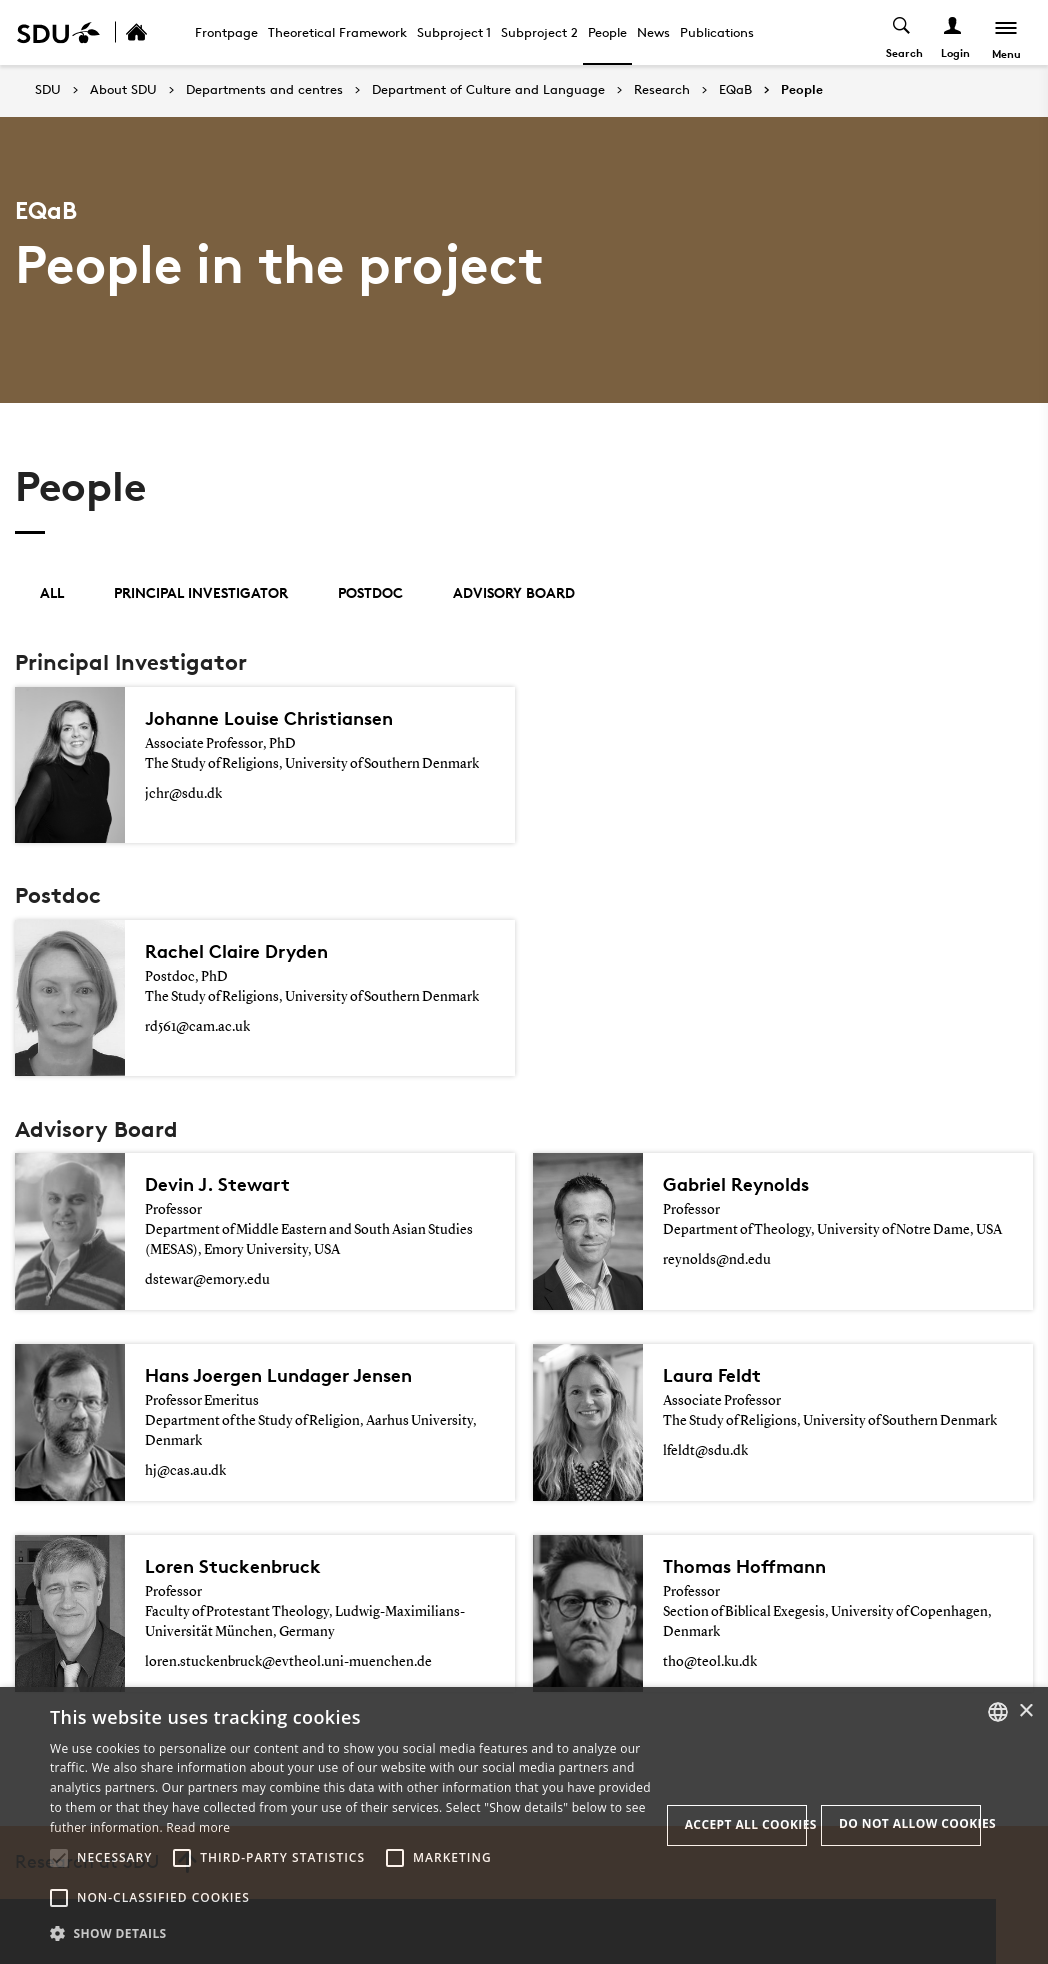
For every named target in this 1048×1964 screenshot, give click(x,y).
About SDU (123, 90)
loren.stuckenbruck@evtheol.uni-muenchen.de (288, 1662)
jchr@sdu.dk (183, 794)
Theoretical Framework (337, 32)
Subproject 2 (539, 32)
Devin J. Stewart (220, 1184)
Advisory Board (514, 592)
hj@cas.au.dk (185, 1471)
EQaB (735, 90)
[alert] (524, 1825)
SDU (48, 89)
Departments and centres (264, 90)
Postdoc (370, 592)
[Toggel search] (900, 32)
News (653, 32)
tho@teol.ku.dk (710, 1662)
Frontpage (226, 32)
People (607, 32)
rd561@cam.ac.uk (197, 1027)
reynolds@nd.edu (717, 1260)
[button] (59, 1858)
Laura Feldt (715, 1375)
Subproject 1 (454, 32)
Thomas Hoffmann (750, 1566)
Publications (717, 32)
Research (662, 90)
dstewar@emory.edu (207, 1280)
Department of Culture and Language (488, 90)
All (52, 592)
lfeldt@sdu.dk (705, 1451)
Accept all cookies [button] (746, 1824)
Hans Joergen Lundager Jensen (287, 1375)
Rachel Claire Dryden (241, 951)
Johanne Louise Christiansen (276, 718)
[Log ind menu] (951, 32)
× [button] (1025, 1711)
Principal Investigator (201, 592)
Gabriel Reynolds (740, 1184)
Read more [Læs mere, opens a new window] (198, 1827)
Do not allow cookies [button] (910, 1823)
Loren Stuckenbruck (236, 1566)
